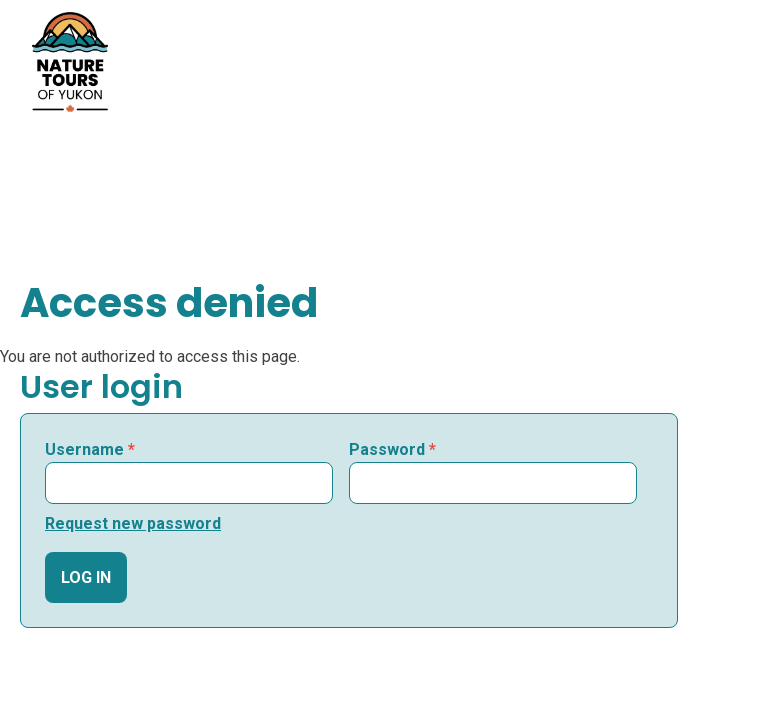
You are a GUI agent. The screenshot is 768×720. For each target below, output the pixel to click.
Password (392, 449)
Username (90, 449)
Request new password (133, 523)
